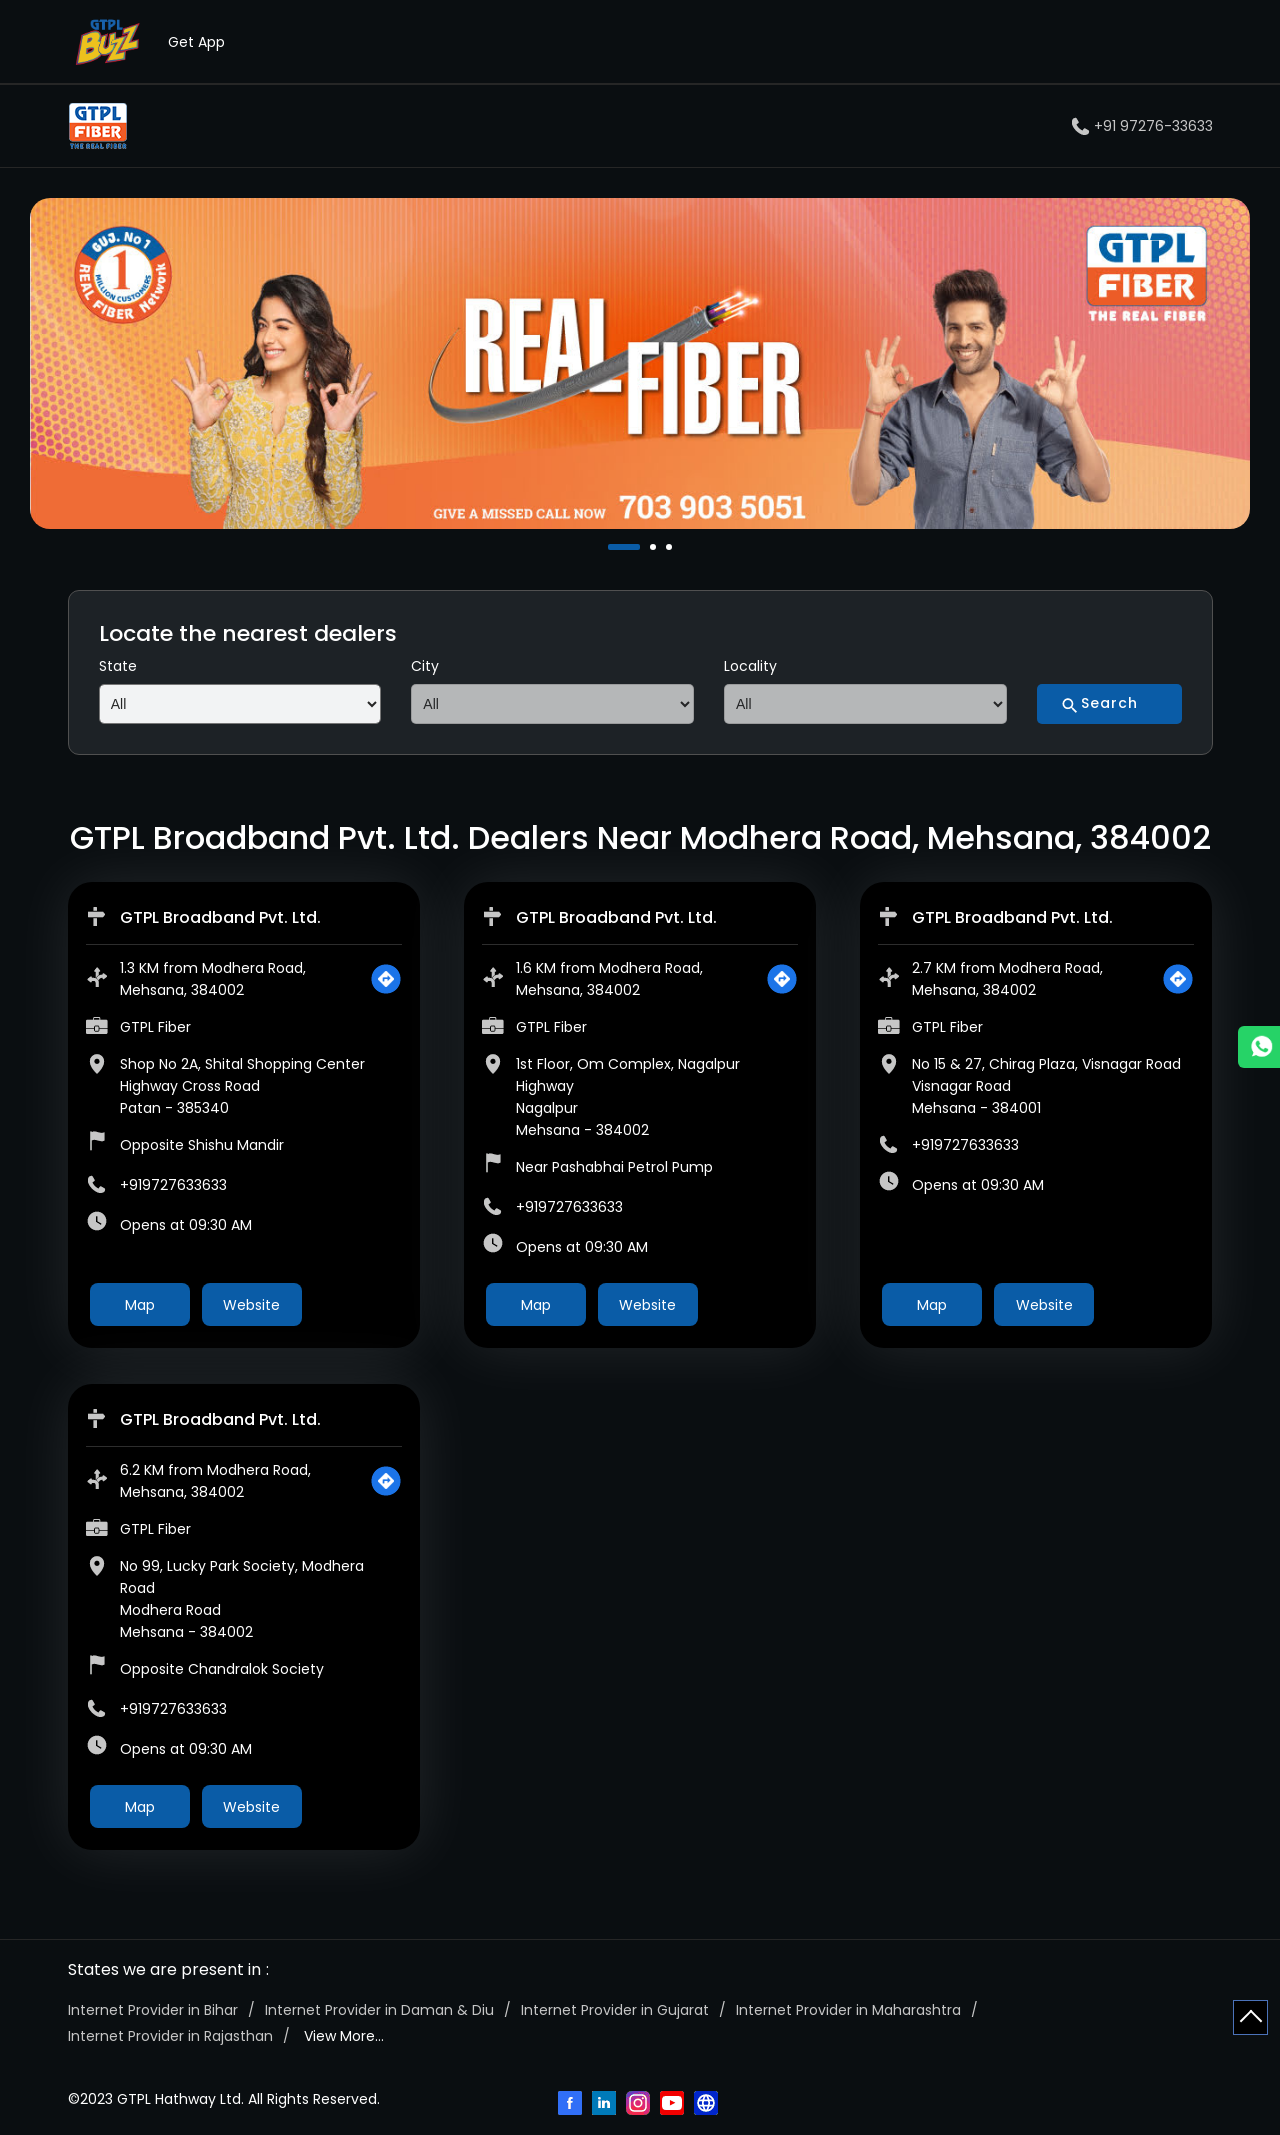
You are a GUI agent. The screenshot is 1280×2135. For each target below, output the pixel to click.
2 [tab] (655, 547)
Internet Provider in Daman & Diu (379, 2010)
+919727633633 (173, 1185)
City (425, 666)
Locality (750, 666)
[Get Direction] (386, 979)
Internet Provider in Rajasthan (170, 2036)
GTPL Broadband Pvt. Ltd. (220, 917)
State (118, 666)
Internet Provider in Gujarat (615, 2010)
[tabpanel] (640, 363)
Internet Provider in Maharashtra (848, 2010)
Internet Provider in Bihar (153, 2010)
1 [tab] (613, 547)
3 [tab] (671, 547)
